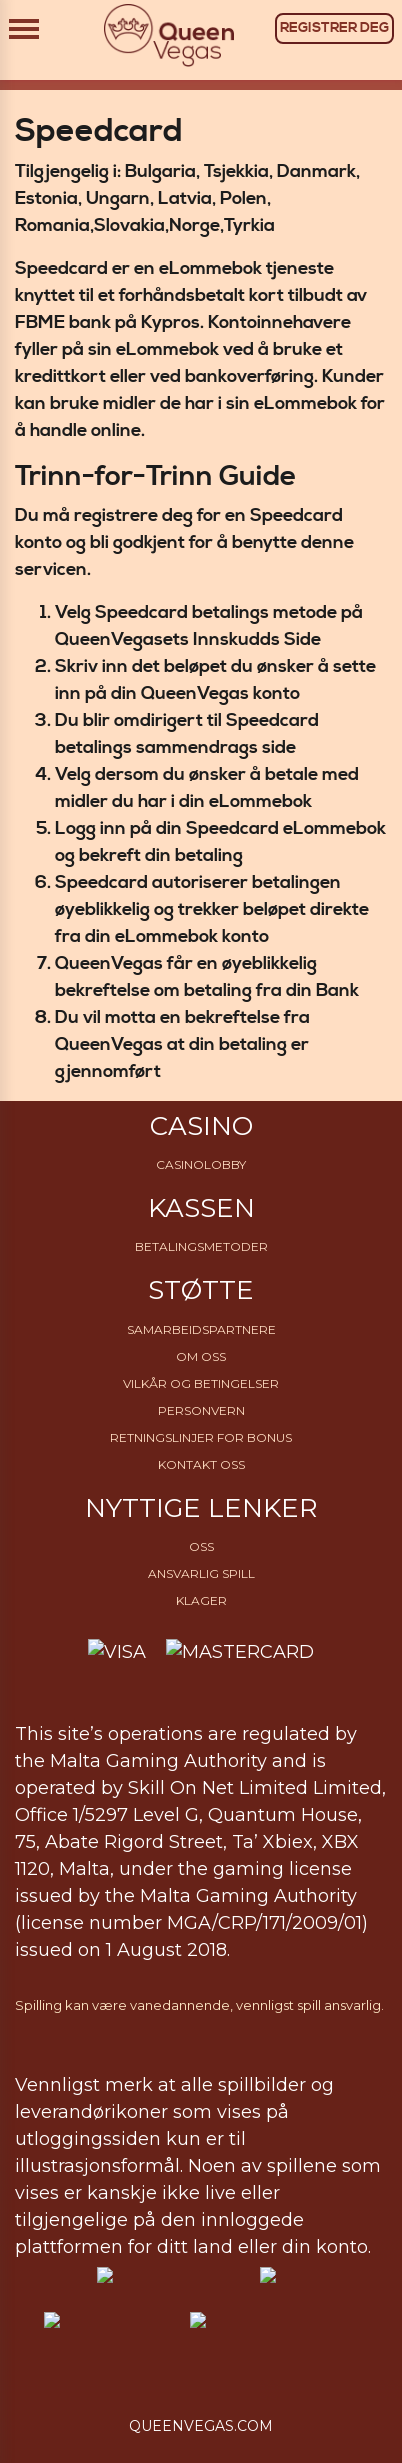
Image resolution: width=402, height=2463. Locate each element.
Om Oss (201, 1356)
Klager (201, 1600)
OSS (201, 1546)
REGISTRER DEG (334, 28)
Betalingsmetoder (201, 1246)
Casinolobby (201, 1164)
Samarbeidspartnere (201, 1329)
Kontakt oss (201, 1464)
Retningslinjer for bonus (201, 1437)
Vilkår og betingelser (201, 1383)
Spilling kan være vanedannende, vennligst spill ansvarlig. (199, 2005)
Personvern (201, 1410)
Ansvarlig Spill (201, 1573)
